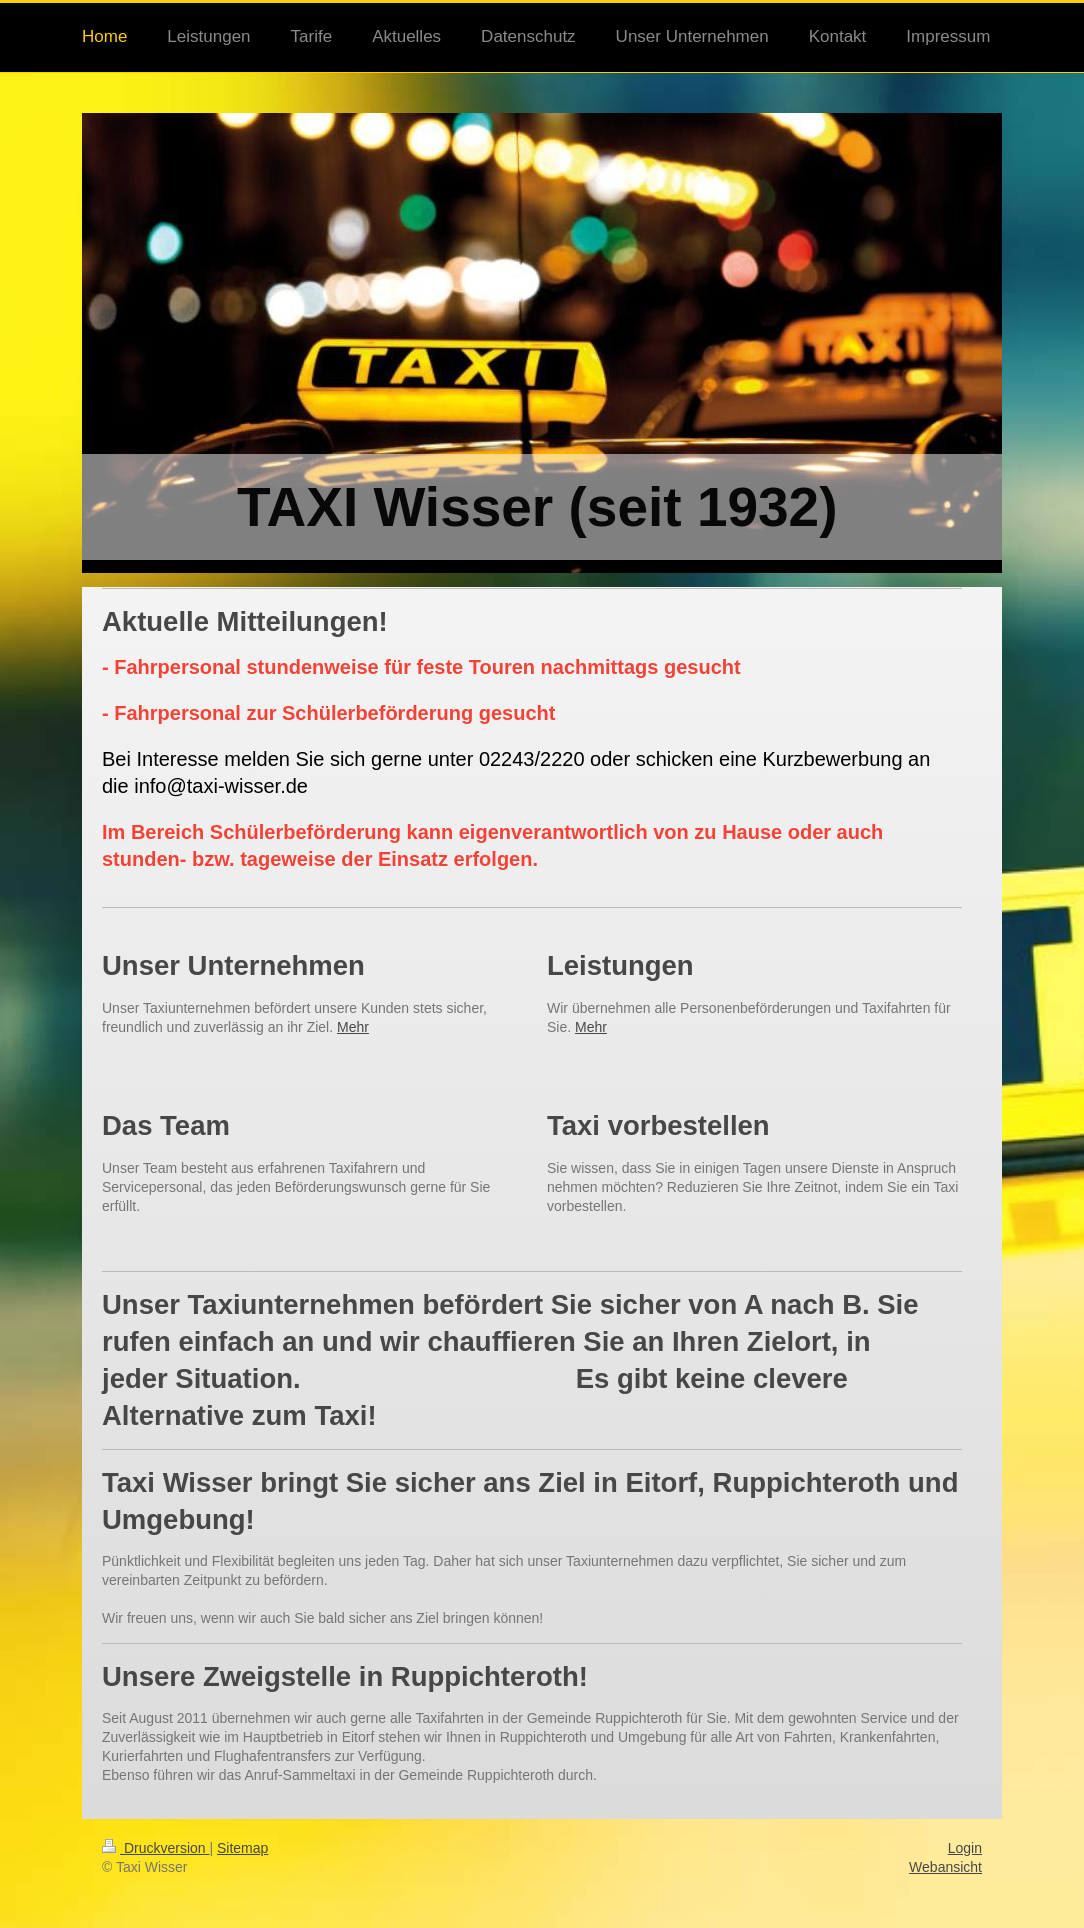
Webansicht (945, 1867)
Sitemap (242, 1848)
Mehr (353, 1027)
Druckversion (155, 1848)
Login (965, 1848)
